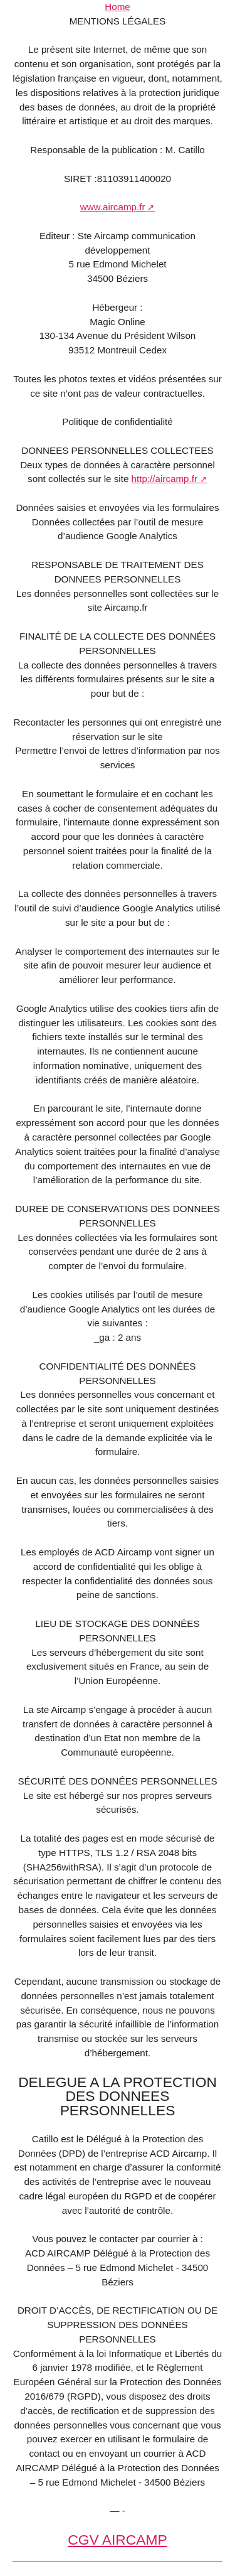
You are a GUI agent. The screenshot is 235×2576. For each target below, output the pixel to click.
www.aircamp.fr (112, 206)
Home (117, 6)
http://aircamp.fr (165, 478)
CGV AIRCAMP (117, 2539)
